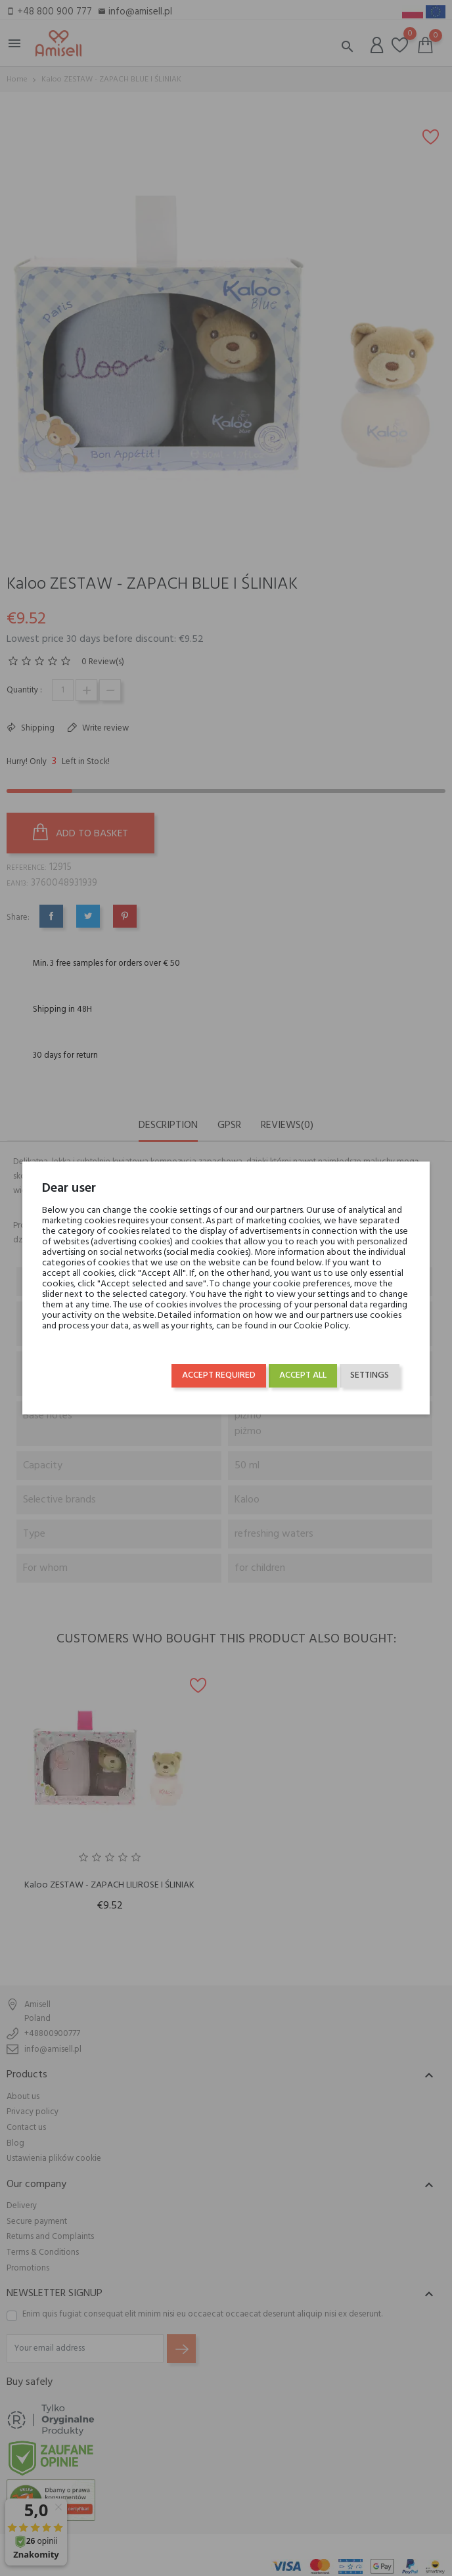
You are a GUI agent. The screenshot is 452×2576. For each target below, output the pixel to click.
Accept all (303, 1375)
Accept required (219, 1375)
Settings (369, 1375)
